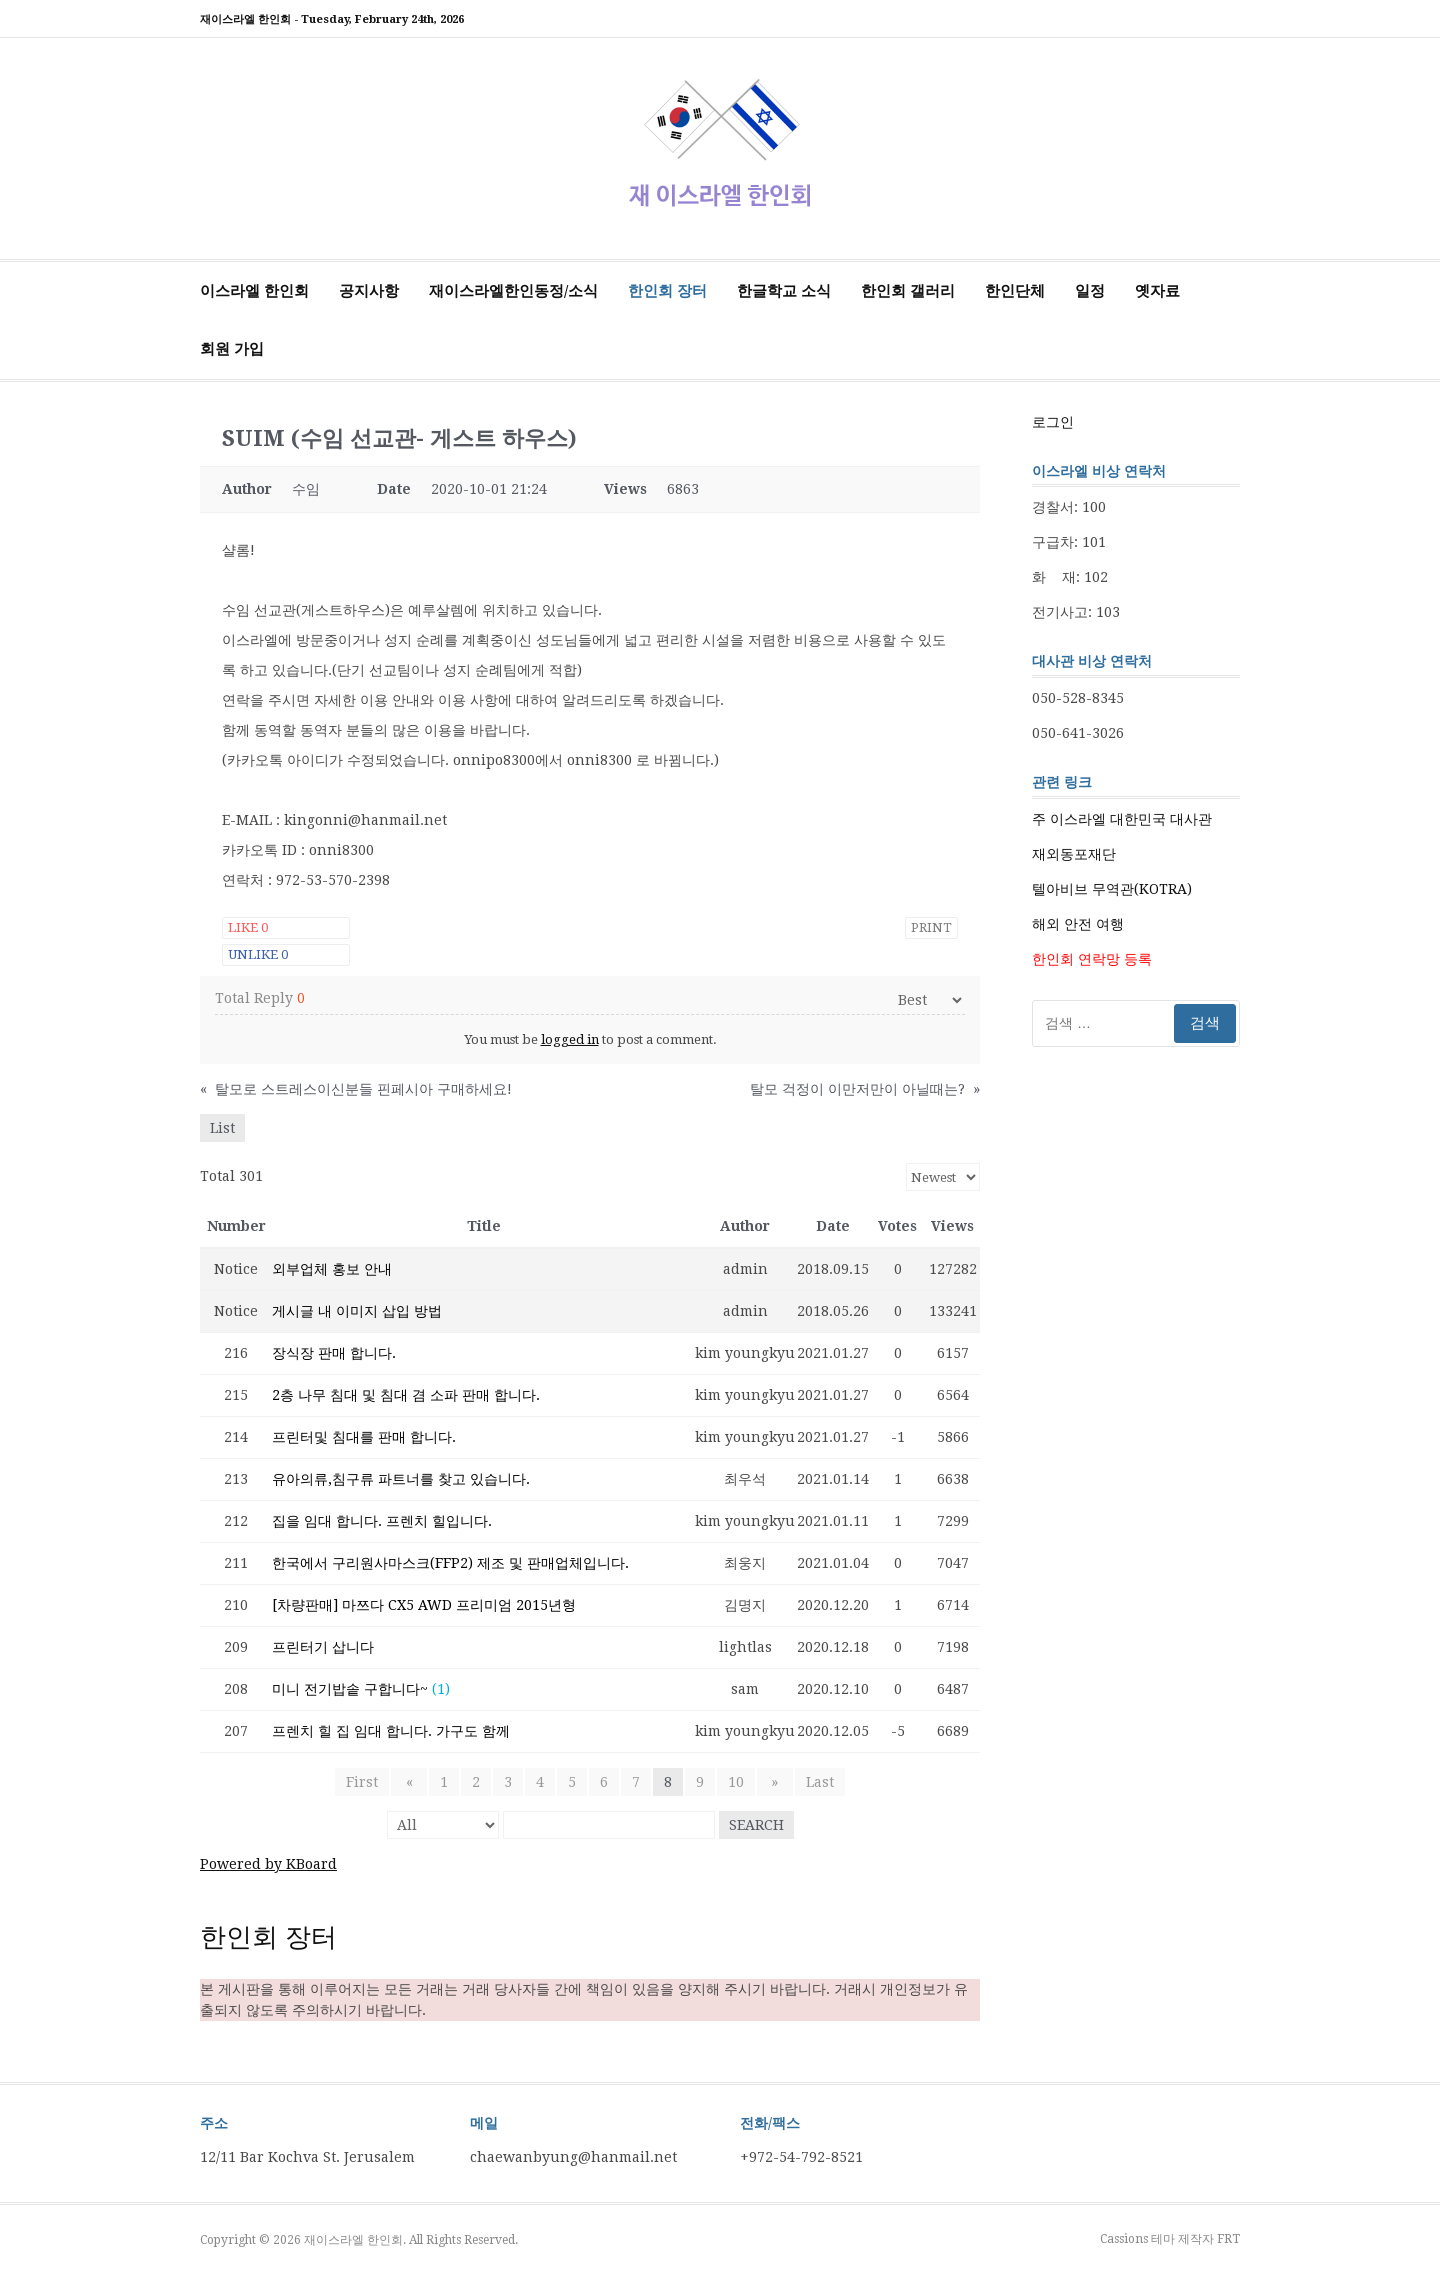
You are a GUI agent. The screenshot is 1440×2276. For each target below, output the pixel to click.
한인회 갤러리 (908, 291)
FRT (1228, 2239)
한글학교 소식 (784, 291)
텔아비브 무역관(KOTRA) (1112, 889)
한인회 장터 (667, 291)
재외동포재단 (1074, 854)
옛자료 (1157, 291)
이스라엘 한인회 (254, 291)
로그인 (1053, 422)
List (222, 1128)
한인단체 (1015, 291)
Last (813, 1782)
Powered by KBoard (268, 1864)
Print (931, 927)
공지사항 (369, 291)
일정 (1090, 291)
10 (736, 1782)
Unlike (258, 954)
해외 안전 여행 (1078, 924)
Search (756, 1825)
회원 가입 (232, 349)
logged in (570, 1039)
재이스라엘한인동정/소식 (513, 291)
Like (248, 927)
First (369, 1782)
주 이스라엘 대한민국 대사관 (1122, 819)
